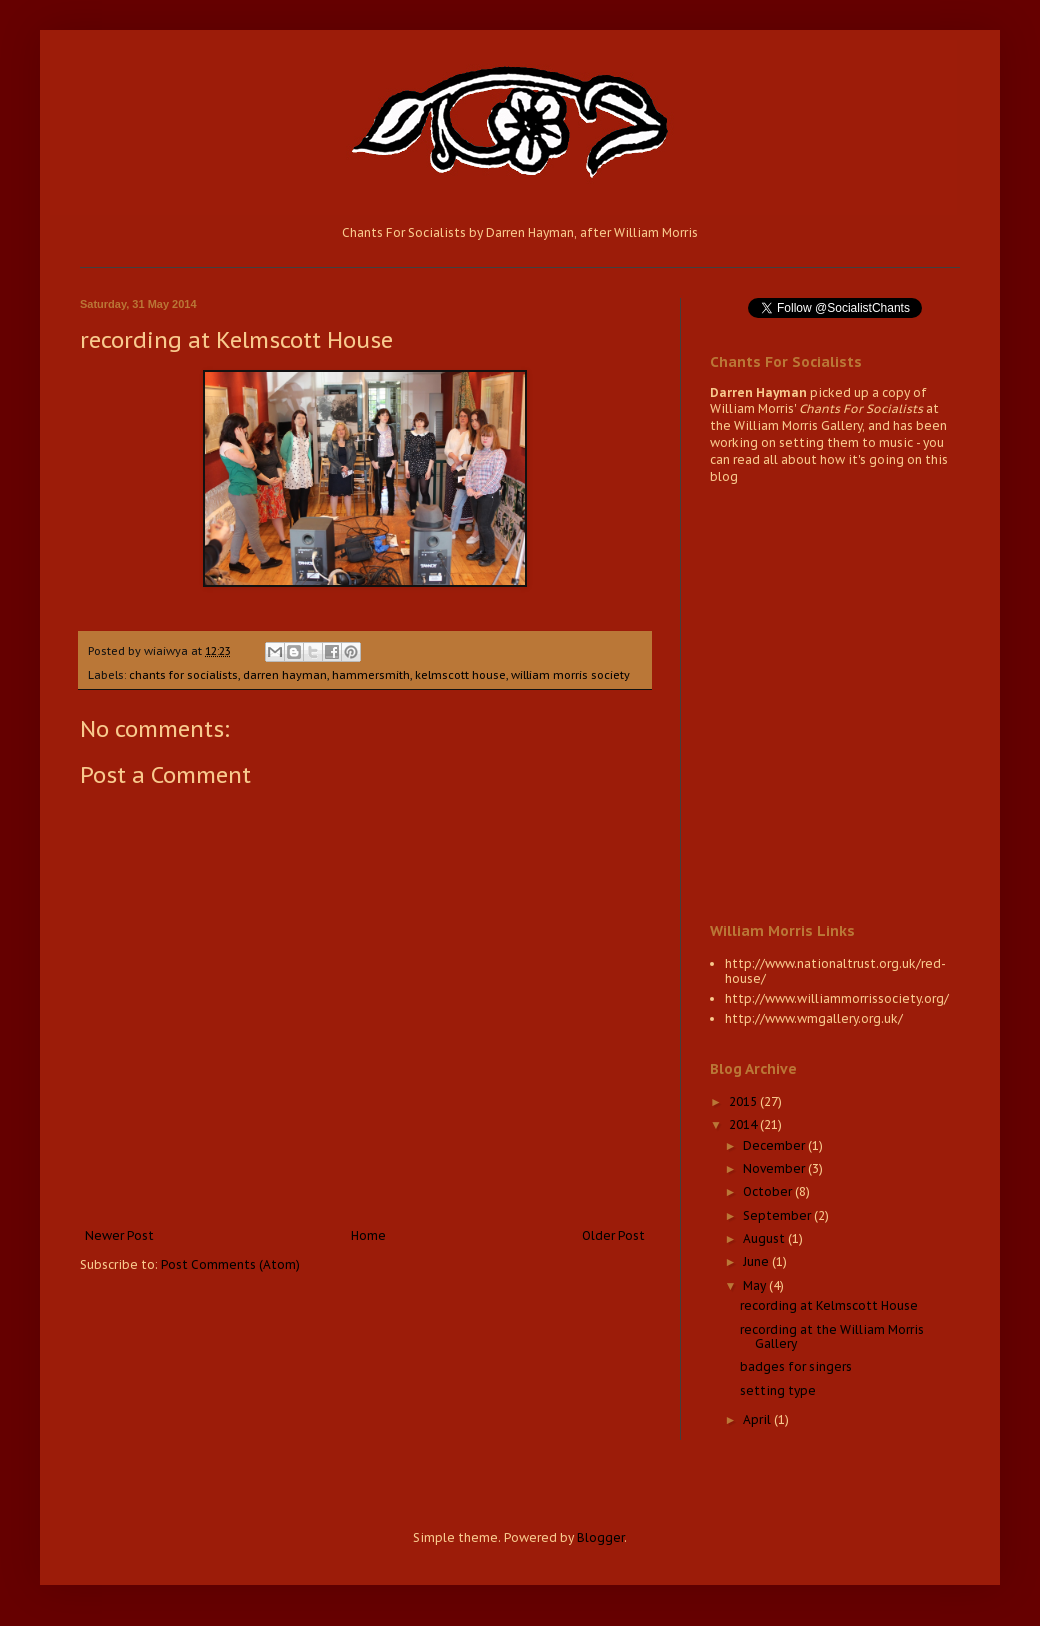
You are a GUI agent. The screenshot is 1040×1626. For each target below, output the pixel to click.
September (778, 1215)
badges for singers (796, 1366)
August (765, 1238)
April (758, 1419)
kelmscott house (460, 675)
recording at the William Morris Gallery (832, 1336)
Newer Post (119, 1235)
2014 (744, 1124)
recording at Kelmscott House (829, 1305)
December (775, 1145)
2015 (744, 1101)
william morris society (570, 675)
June (757, 1261)
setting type (778, 1390)
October (769, 1191)
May (756, 1285)
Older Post (613, 1235)
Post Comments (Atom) (230, 1264)
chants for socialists (183, 675)
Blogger (600, 1537)
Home (368, 1235)
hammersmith (371, 675)
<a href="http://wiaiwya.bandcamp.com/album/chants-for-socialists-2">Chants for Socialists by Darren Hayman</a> (835, 701)
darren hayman (285, 675)
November (775, 1168)
